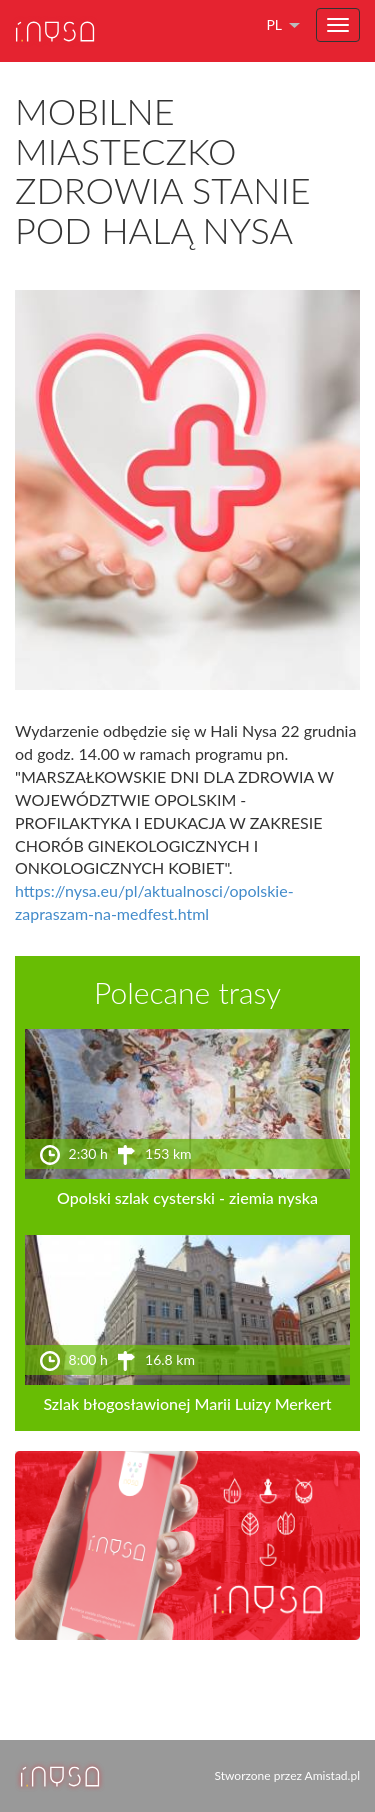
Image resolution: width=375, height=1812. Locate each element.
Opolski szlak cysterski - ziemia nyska (187, 1197)
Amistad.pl (332, 1775)
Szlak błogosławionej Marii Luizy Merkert (187, 1403)
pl (274, 24)
